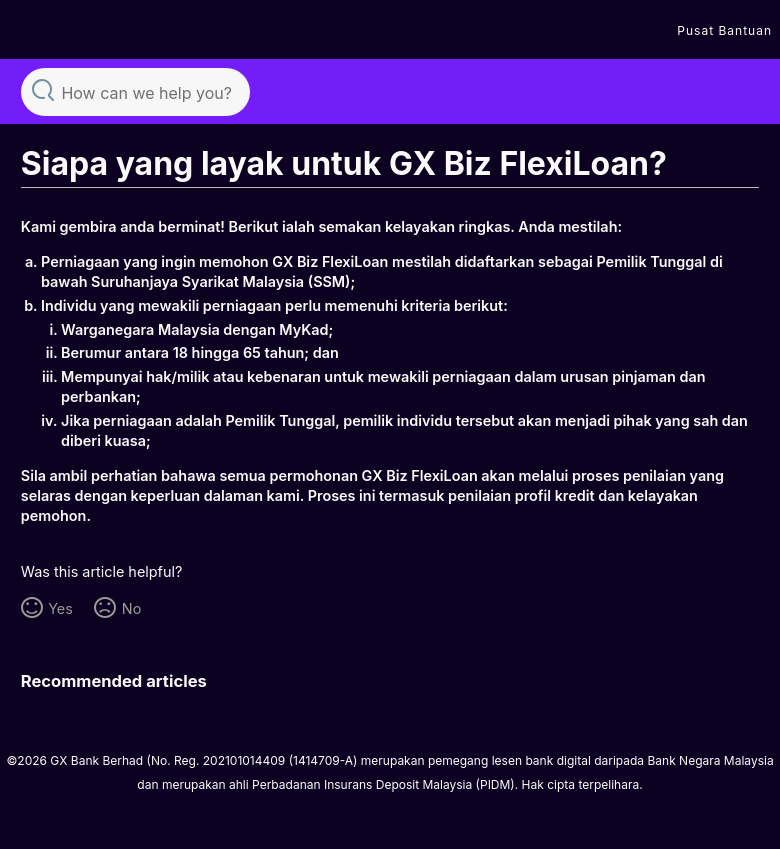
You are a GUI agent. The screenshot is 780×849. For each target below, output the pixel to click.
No (131, 608)
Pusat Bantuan (724, 30)
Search (43, 89)
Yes (60, 608)
